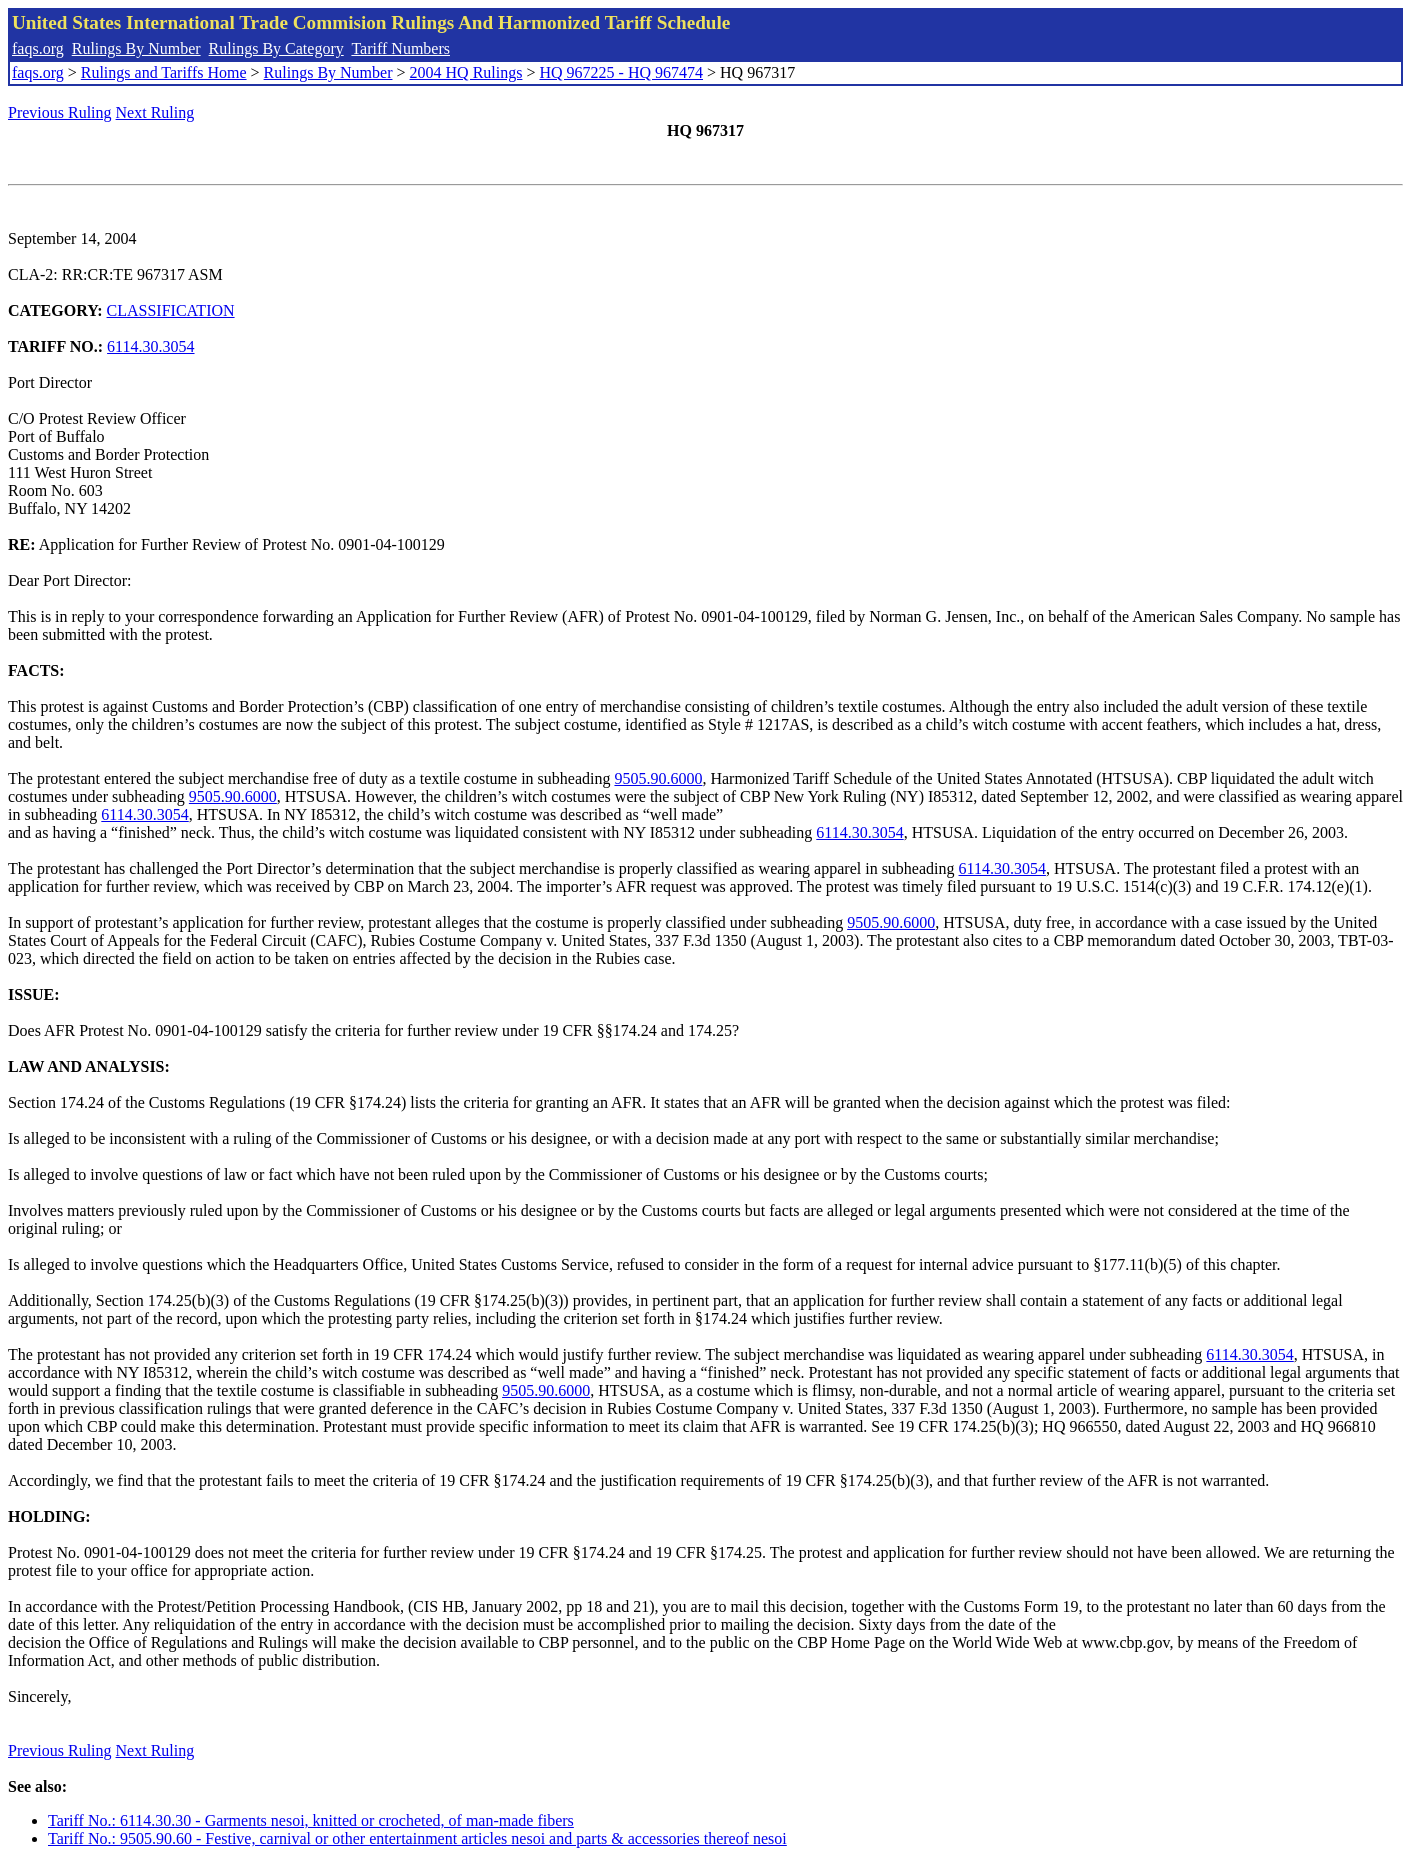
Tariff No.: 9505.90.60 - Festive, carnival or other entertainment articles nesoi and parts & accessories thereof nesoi (417, 1838)
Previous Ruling (60, 112)
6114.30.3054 (150, 346)
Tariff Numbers (400, 48)
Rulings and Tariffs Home (164, 72)
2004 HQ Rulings (466, 72)
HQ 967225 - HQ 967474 (621, 72)
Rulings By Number (136, 48)
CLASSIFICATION (171, 310)
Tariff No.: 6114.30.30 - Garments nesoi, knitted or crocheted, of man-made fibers (311, 1820)
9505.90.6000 (658, 778)
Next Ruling (155, 112)
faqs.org (38, 48)
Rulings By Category (276, 48)
